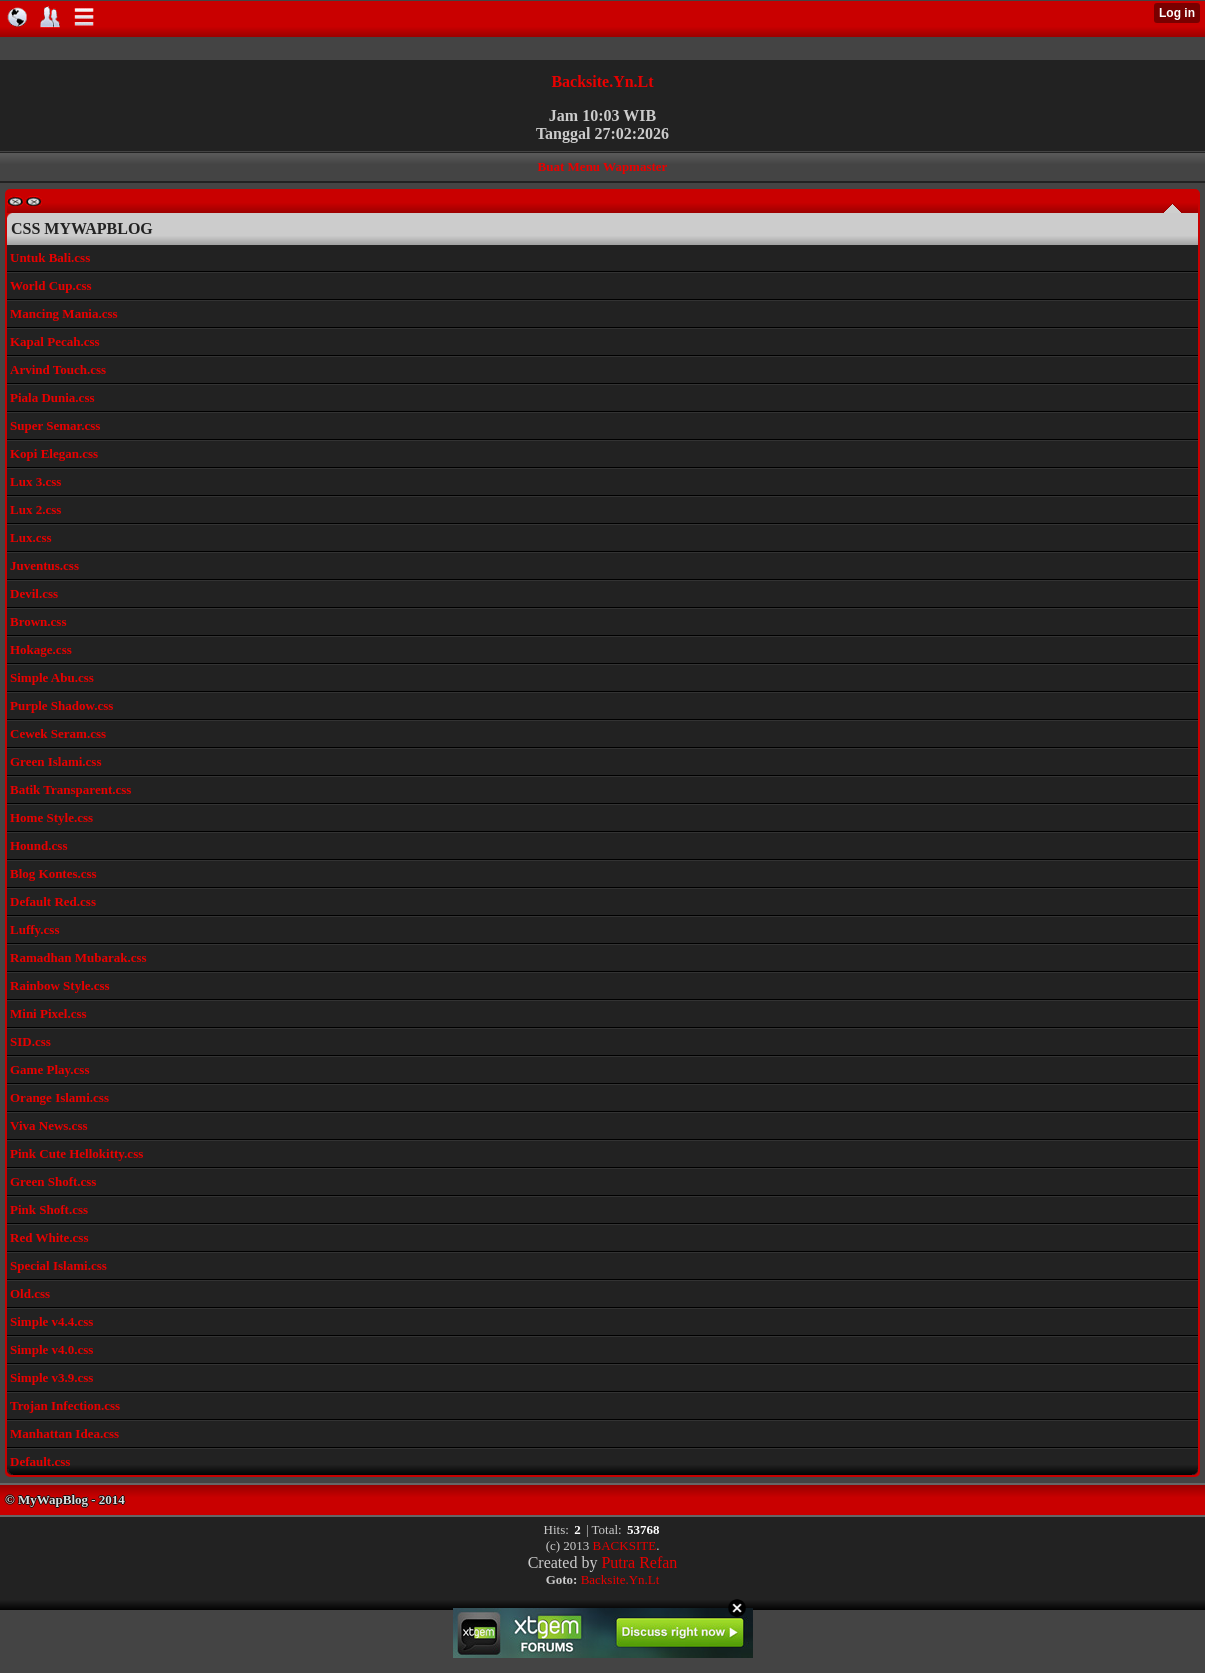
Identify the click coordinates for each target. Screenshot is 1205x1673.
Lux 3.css (35, 481)
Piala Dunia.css (52, 397)
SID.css (30, 1041)
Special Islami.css (58, 1265)
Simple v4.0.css (51, 1349)
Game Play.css (49, 1069)
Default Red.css (53, 901)
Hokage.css (41, 649)
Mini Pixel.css (48, 1013)
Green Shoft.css (53, 1181)
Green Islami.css (55, 761)
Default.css (40, 1461)
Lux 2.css (35, 509)
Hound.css (38, 845)
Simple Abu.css (52, 677)
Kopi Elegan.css (54, 453)
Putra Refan (639, 1562)
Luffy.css (34, 929)
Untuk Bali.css (50, 257)
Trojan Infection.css (65, 1405)
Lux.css (31, 537)
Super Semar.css (55, 425)
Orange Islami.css (59, 1097)
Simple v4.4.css (51, 1321)
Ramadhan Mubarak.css (78, 957)
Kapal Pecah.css (55, 341)
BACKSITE (625, 1545)
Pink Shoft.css (49, 1209)
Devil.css (34, 593)
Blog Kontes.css (53, 873)
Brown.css (38, 621)
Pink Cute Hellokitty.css (76, 1153)
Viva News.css (49, 1125)
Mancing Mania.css (64, 313)
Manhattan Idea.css (64, 1433)
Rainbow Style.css (60, 985)
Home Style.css (51, 817)
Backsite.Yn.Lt (602, 81)
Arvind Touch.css (58, 369)
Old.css (30, 1293)
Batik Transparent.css (70, 789)
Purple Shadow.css (61, 705)
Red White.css (49, 1237)
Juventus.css (44, 565)
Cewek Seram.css (58, 733)
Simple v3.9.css (51, 1377)
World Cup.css (51, 285)
